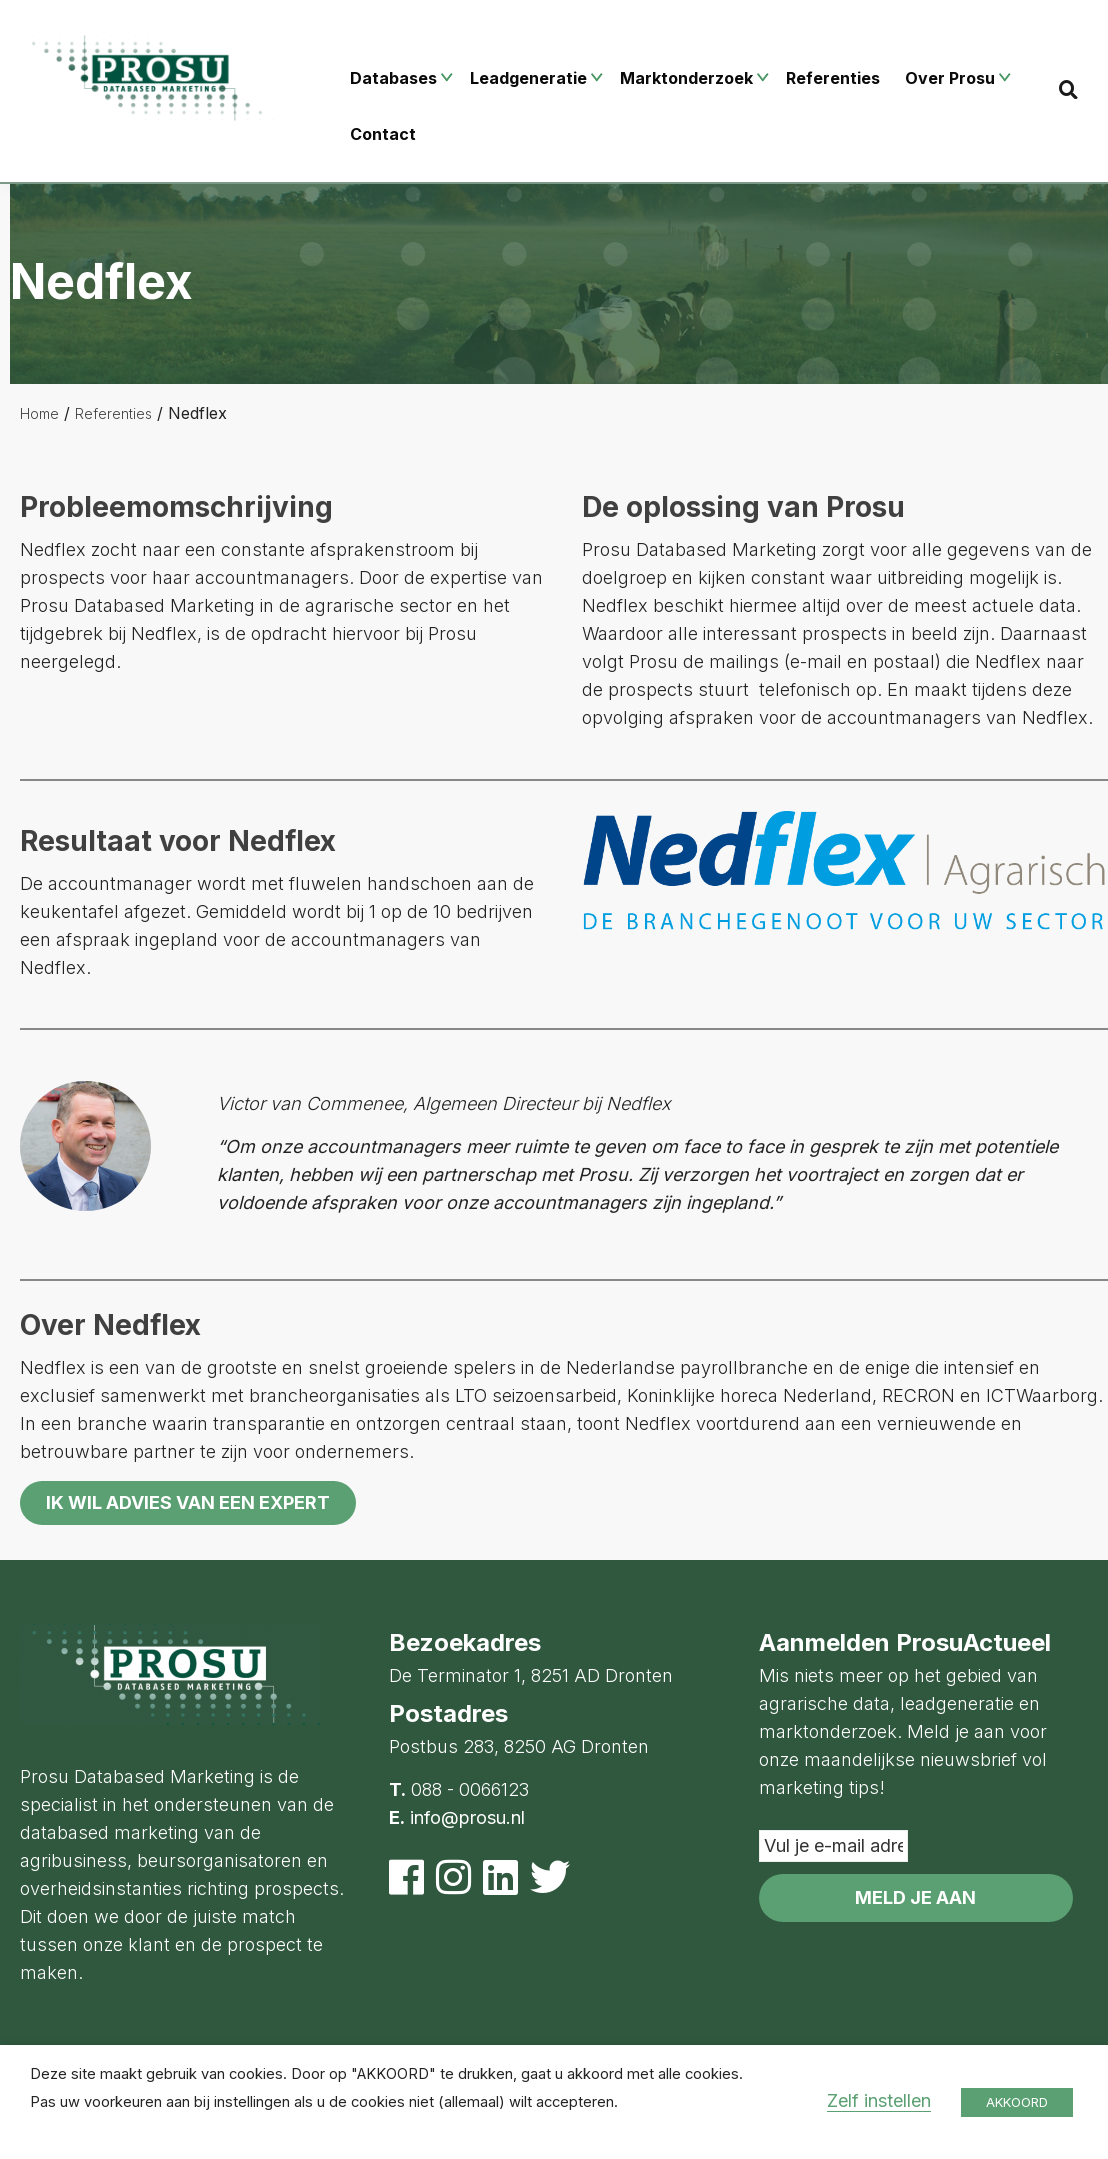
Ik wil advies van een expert (188, 1502)
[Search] (1068, 89)
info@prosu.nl (467, 1817)
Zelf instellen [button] (879, 2100)
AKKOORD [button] (1017, 2102)
